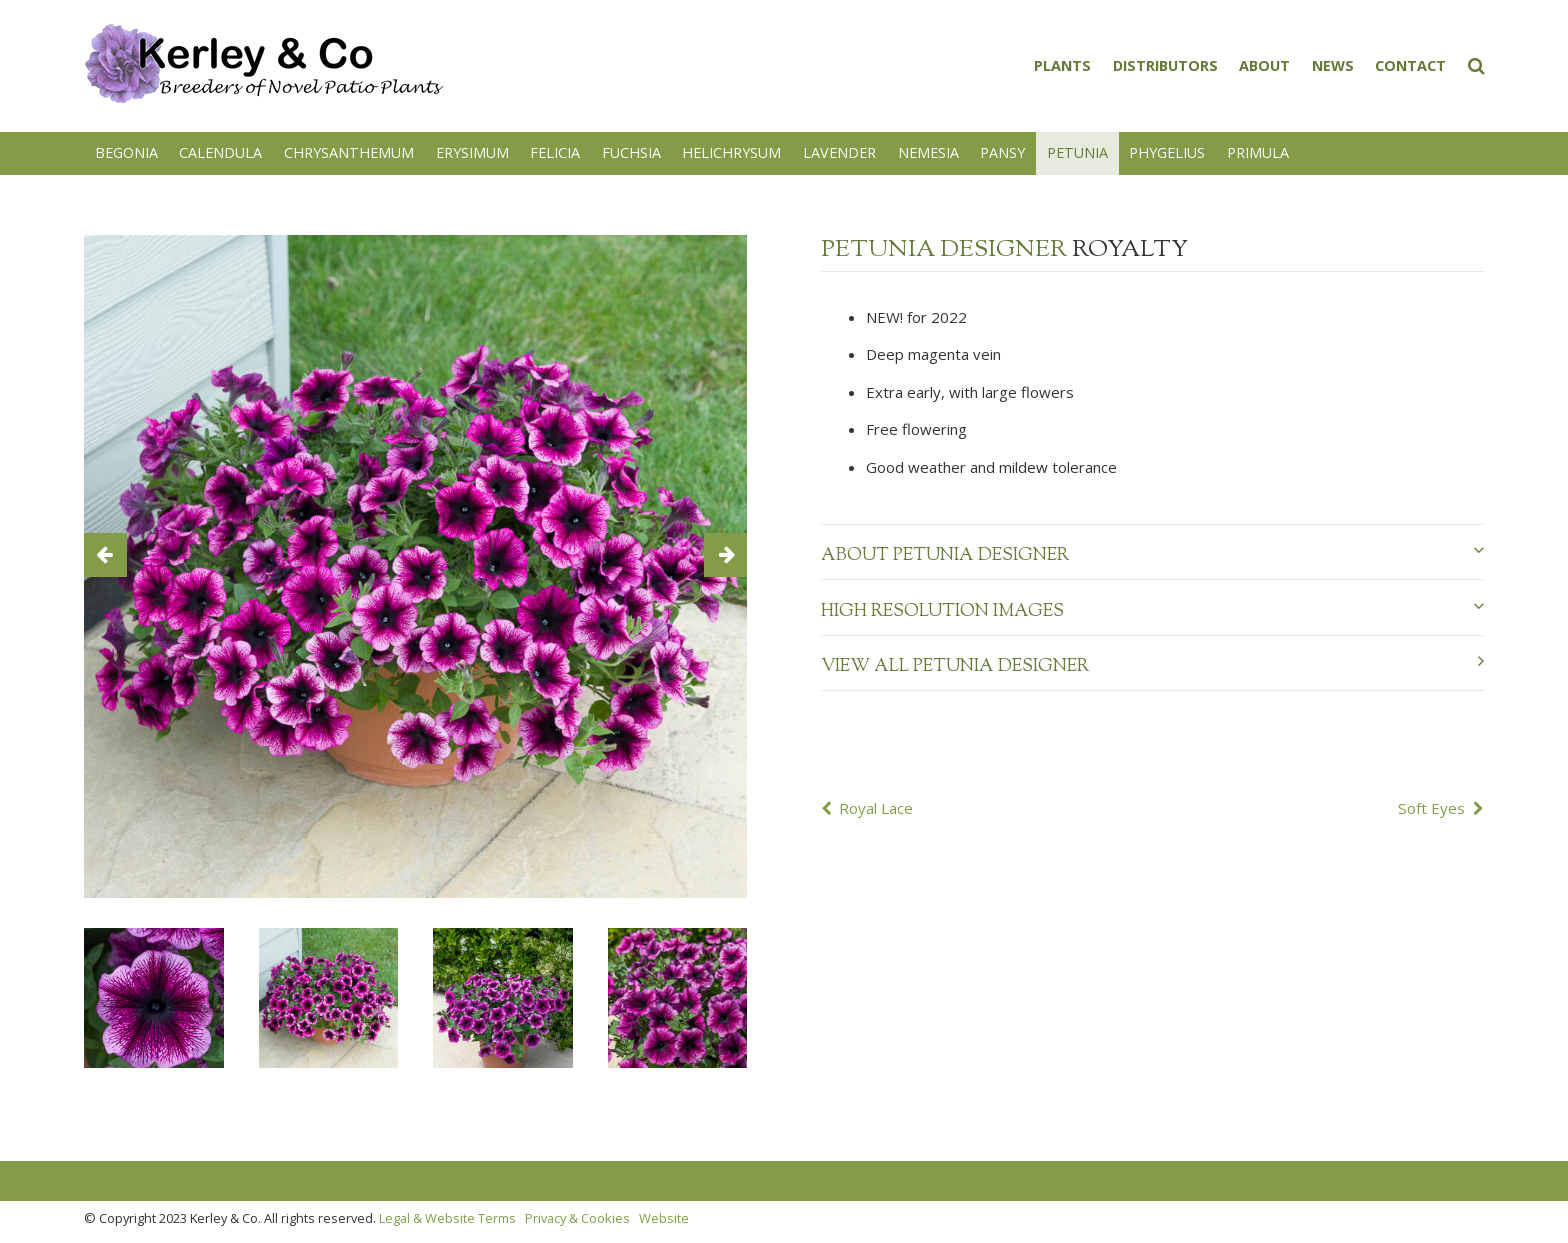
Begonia (126, 152)
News (1333, 65)
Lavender (839, 152)
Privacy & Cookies (577, 1218)
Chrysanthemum (349, 152)
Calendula (220, 152)
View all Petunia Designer (1152, 666)
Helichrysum (731, 152)
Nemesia (928, 152)
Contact (1410, 65)
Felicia (555, 152)
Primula (1258, 152)
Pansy (1002, 152)
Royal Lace (876, 808)
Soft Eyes (1431, 808)
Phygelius (1167, 152)
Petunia (1077, 152)
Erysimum (472, 152)
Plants (1062, 65)
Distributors (1165, 65)
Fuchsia (631, 152)
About (1264, 65)
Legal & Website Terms (447, 1218)
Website (664, 1218)
